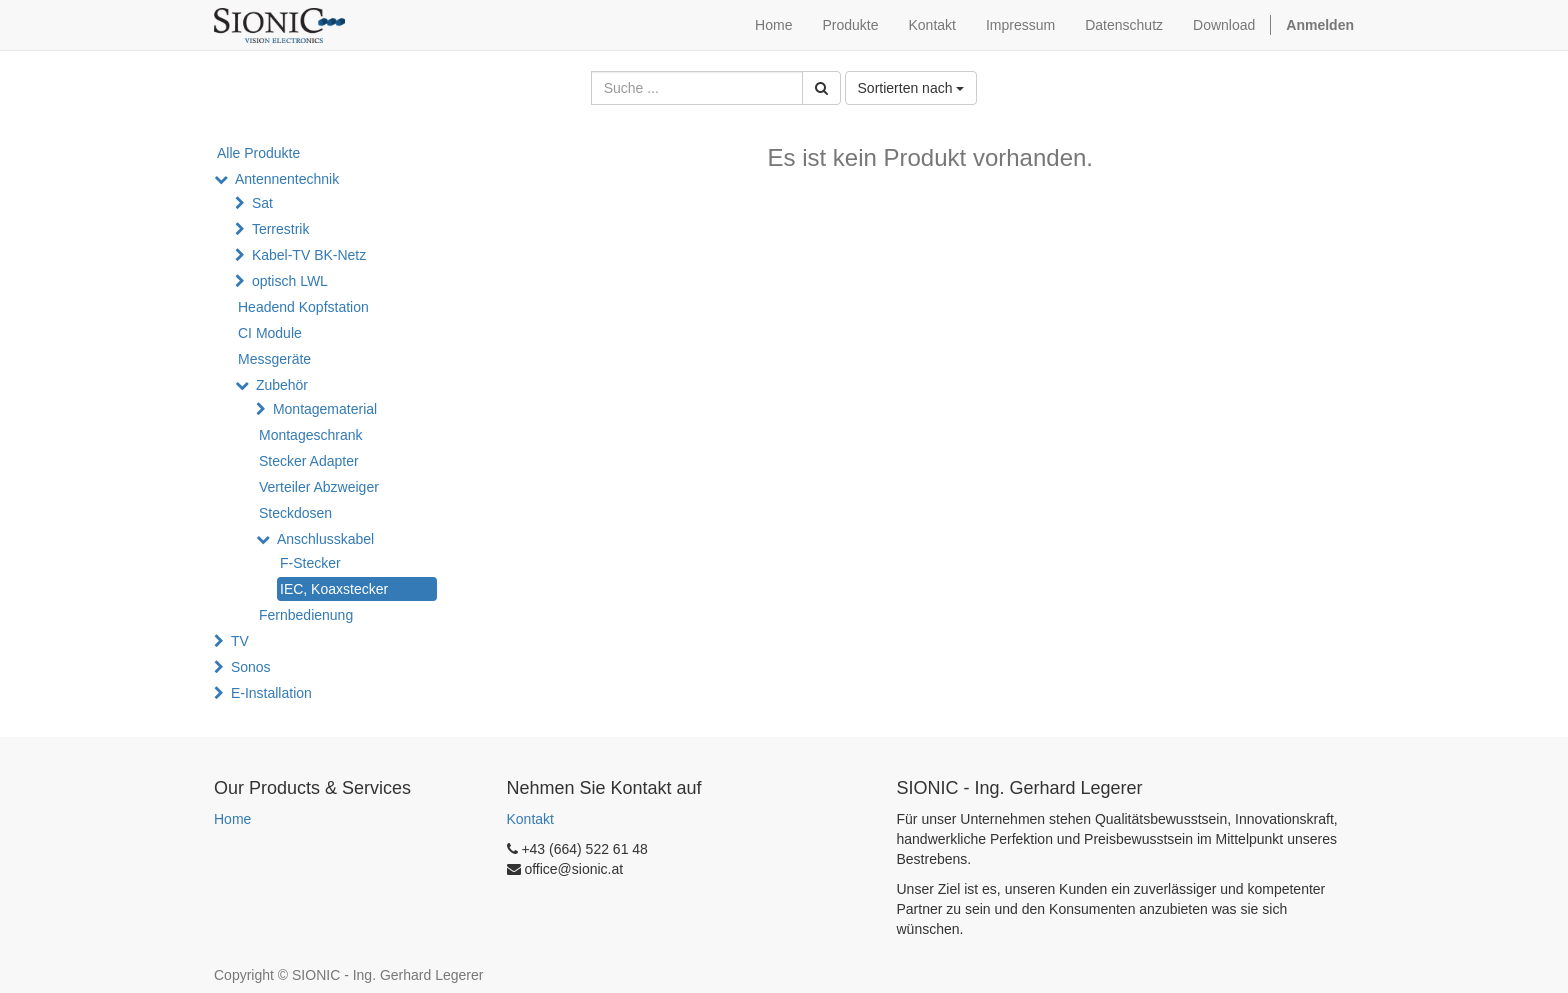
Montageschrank (311, 435)
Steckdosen (295, 513)
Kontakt (530, 819)
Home (232, 819)
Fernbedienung (306, 615)
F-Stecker (310, 563)
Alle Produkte (258, 153)
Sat (262, 203)
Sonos (251, 667)
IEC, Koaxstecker (334, 589)
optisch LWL (290, 281)
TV (240, 641)
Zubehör (282, 385)
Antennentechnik (287, 179)
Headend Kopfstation (303, 307)
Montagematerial (325, 409)
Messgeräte (274, 359)
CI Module (270, 333)
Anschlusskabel (325, 539)
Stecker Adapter (309, 461)
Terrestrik (281, 229)
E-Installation (271, 693)
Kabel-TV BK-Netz (309, 255)
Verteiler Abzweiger (319, 487)
